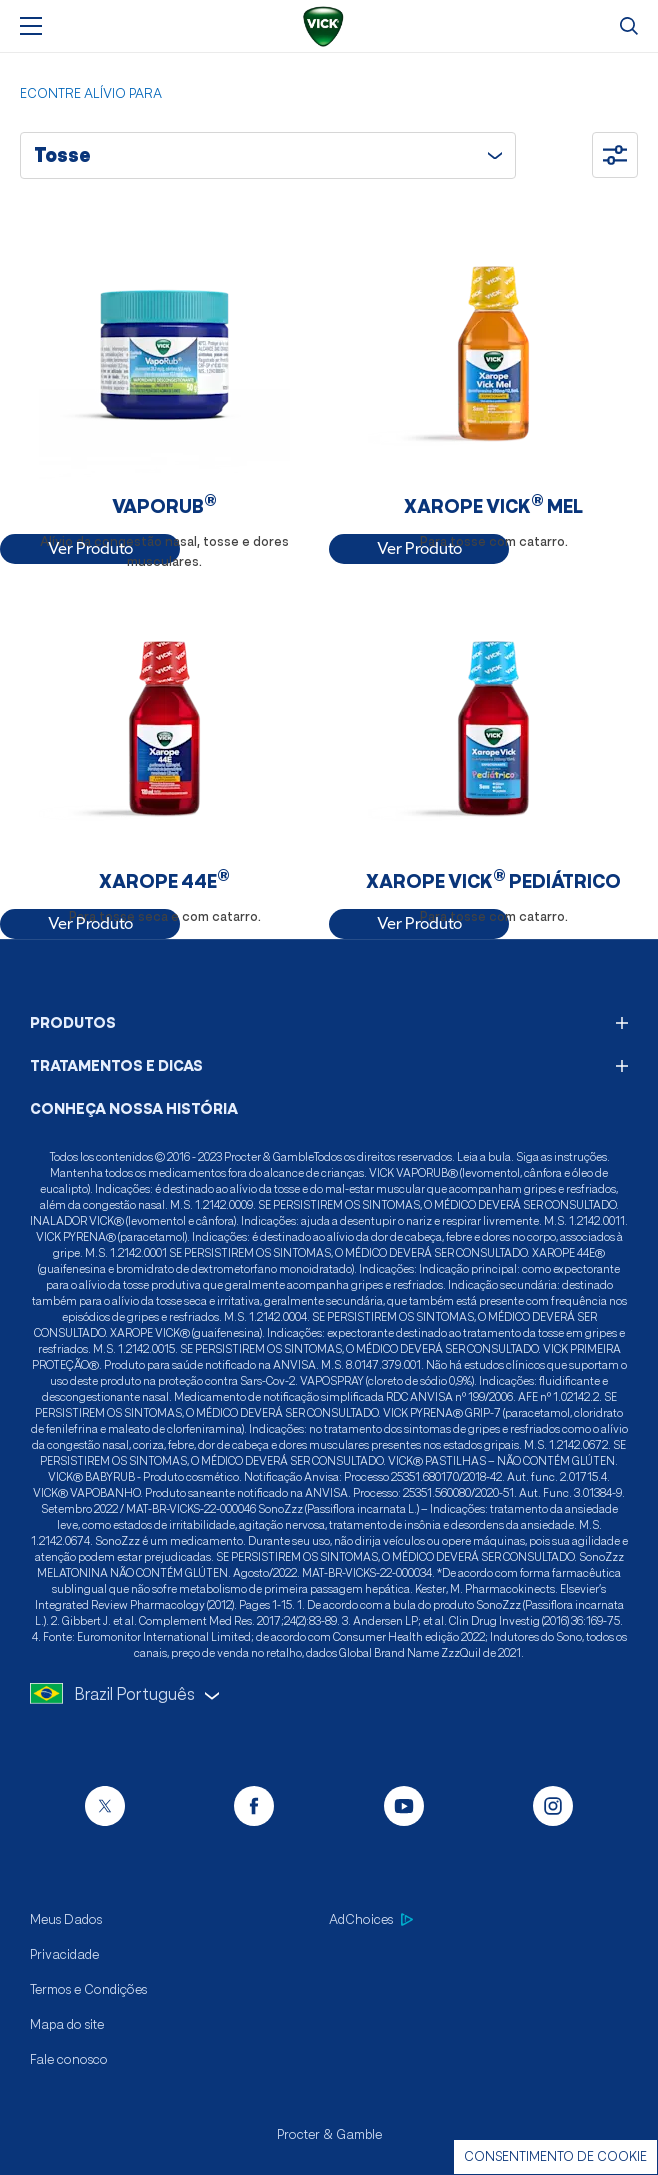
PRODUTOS (329, 1022)
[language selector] (329, 1694)
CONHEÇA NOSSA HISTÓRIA (134, 1108)
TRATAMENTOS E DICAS (329, 1065)
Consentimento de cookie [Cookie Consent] (555, 2156)
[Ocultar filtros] (615, 155)
